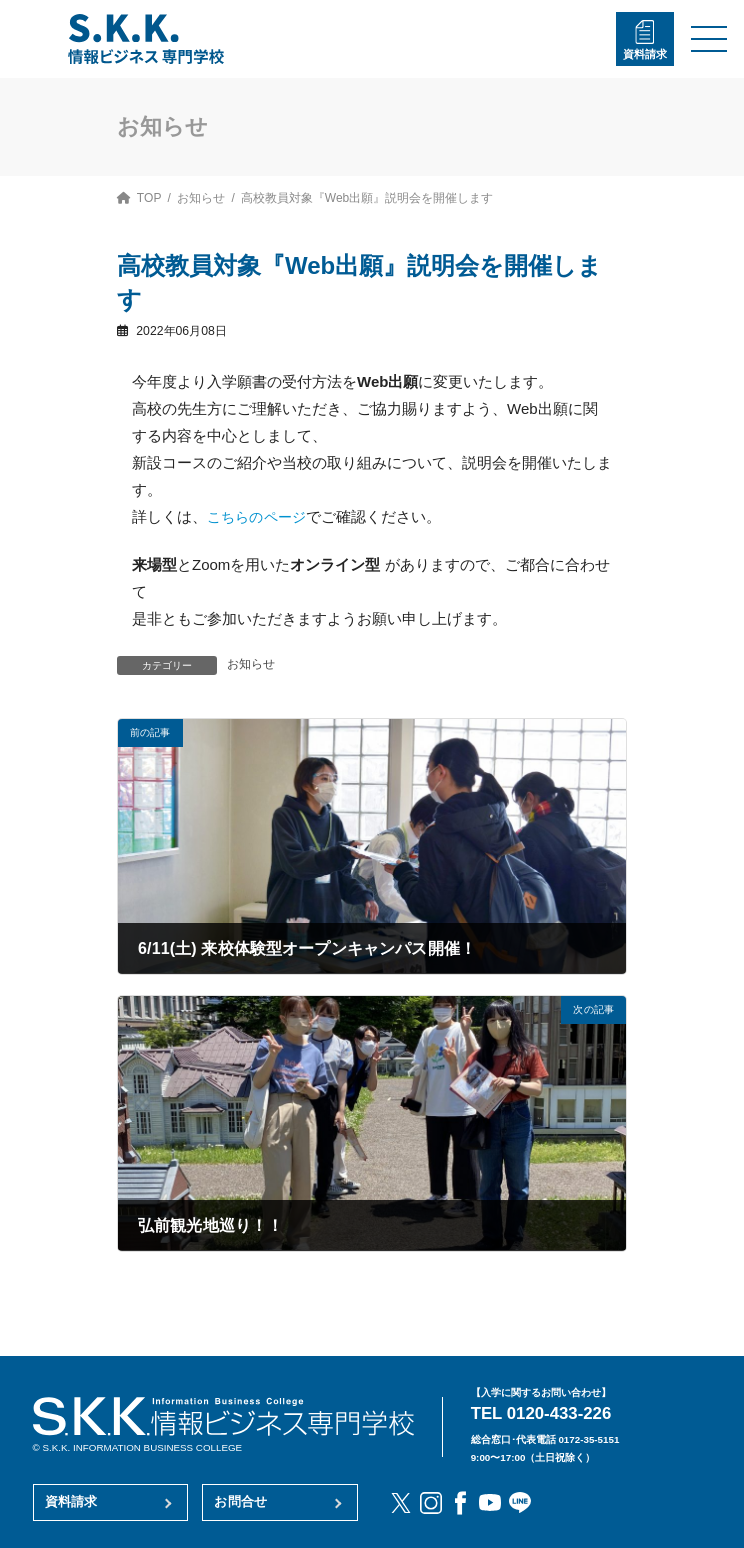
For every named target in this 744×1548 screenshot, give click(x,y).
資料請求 (645, 54)
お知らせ (251, 664)
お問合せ (240, 1502)
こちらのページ (260, 516)
